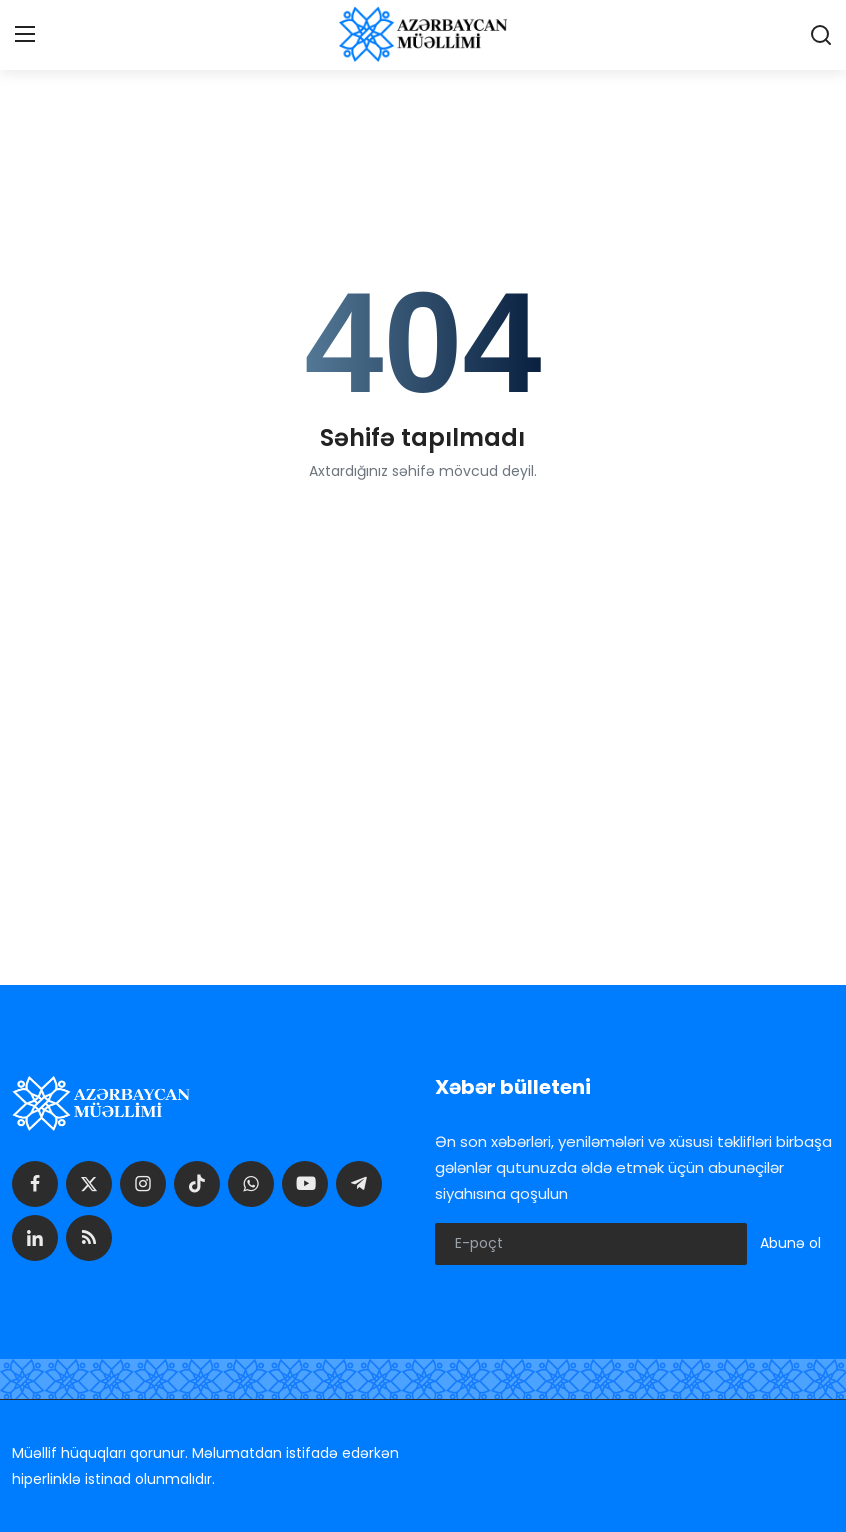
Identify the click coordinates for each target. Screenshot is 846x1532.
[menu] (25, 35)
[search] (821, 35)
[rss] (89, 1238)
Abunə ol (790, 1243)
